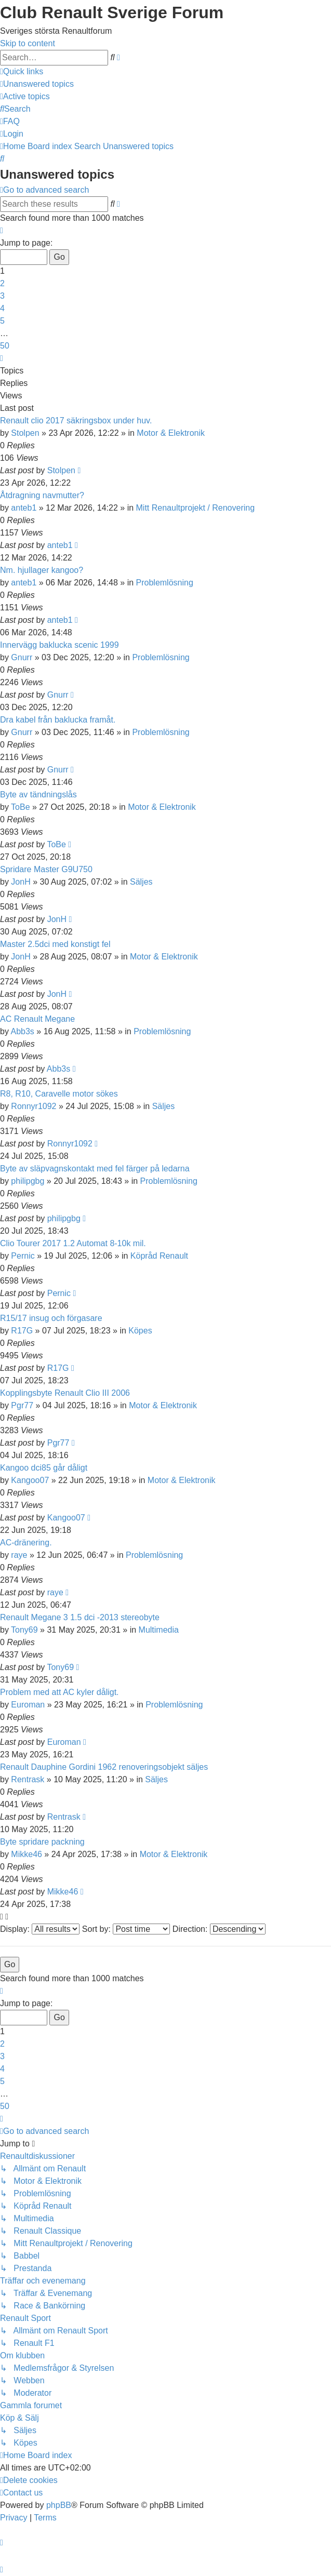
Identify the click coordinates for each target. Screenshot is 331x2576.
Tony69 (24, 1629)
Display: (40, 1929)
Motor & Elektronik (171, 433)
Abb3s (22, 1031)
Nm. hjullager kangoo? (41, 570)
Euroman (28, 1704)
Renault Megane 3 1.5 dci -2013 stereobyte (80, 1617)
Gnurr (21, 657)
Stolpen (25, 433)
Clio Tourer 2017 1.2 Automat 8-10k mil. (73, 1243)
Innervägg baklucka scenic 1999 (59, 644)
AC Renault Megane (37, 1019)
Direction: (219, 1929)
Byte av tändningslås (38, 794)
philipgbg (27, 1181)
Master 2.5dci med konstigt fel (55, 944)
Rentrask (27, 1779)
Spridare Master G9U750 (46, 869)
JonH (20, 881)
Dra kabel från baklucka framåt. (57, 719)
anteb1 (23, 507)
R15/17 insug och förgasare (51, 1318)
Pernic (22, 1255)
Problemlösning (164, 582)
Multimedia (159, 1629)
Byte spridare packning (42, 1841)
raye (19, 1555)
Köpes (140, 1330)
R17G (22, 1330)
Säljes (141, 881)
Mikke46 (26, 1854)
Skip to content (27, 43)
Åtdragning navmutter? (42, 495)
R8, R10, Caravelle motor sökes (59, 1093)
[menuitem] (37, 83)
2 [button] (2, 283)
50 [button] (4, 345)
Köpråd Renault (159, 1255)
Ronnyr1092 (33, 1106)
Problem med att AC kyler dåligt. (59, 1692)
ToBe (20, 807)
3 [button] (2, 295)
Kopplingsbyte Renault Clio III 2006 (65, 1393)
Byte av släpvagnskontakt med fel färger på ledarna (95, 1168)
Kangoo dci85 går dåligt (43, 1467)
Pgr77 (22, 1405)
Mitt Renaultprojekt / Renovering (195, 507)
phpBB (58, 2505)
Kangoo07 (30, 1480)
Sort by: (126, 1929)
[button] (1, 230)
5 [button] (2, 320)
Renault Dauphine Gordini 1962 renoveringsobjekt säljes (104, 1767)
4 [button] (2, 308)
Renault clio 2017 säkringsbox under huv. (76, 420)
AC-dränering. (26, 1542)
